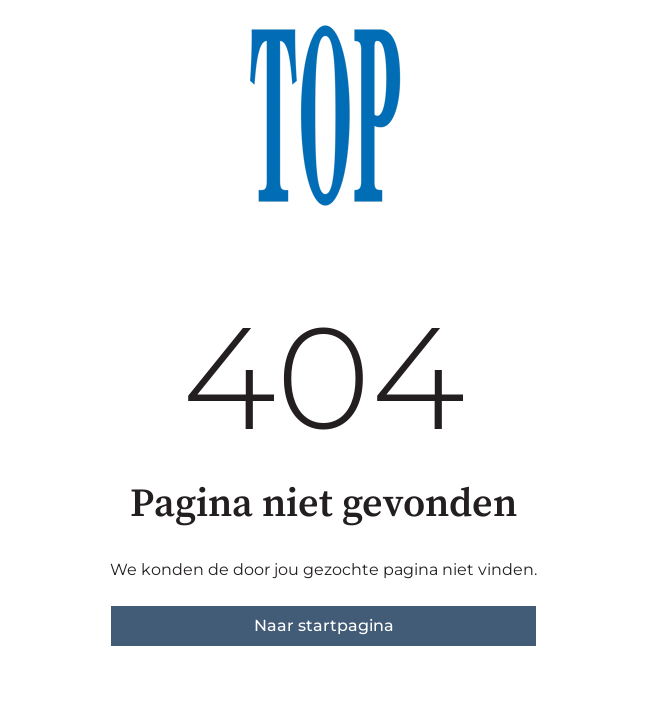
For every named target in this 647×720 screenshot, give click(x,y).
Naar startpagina (324, 625)
